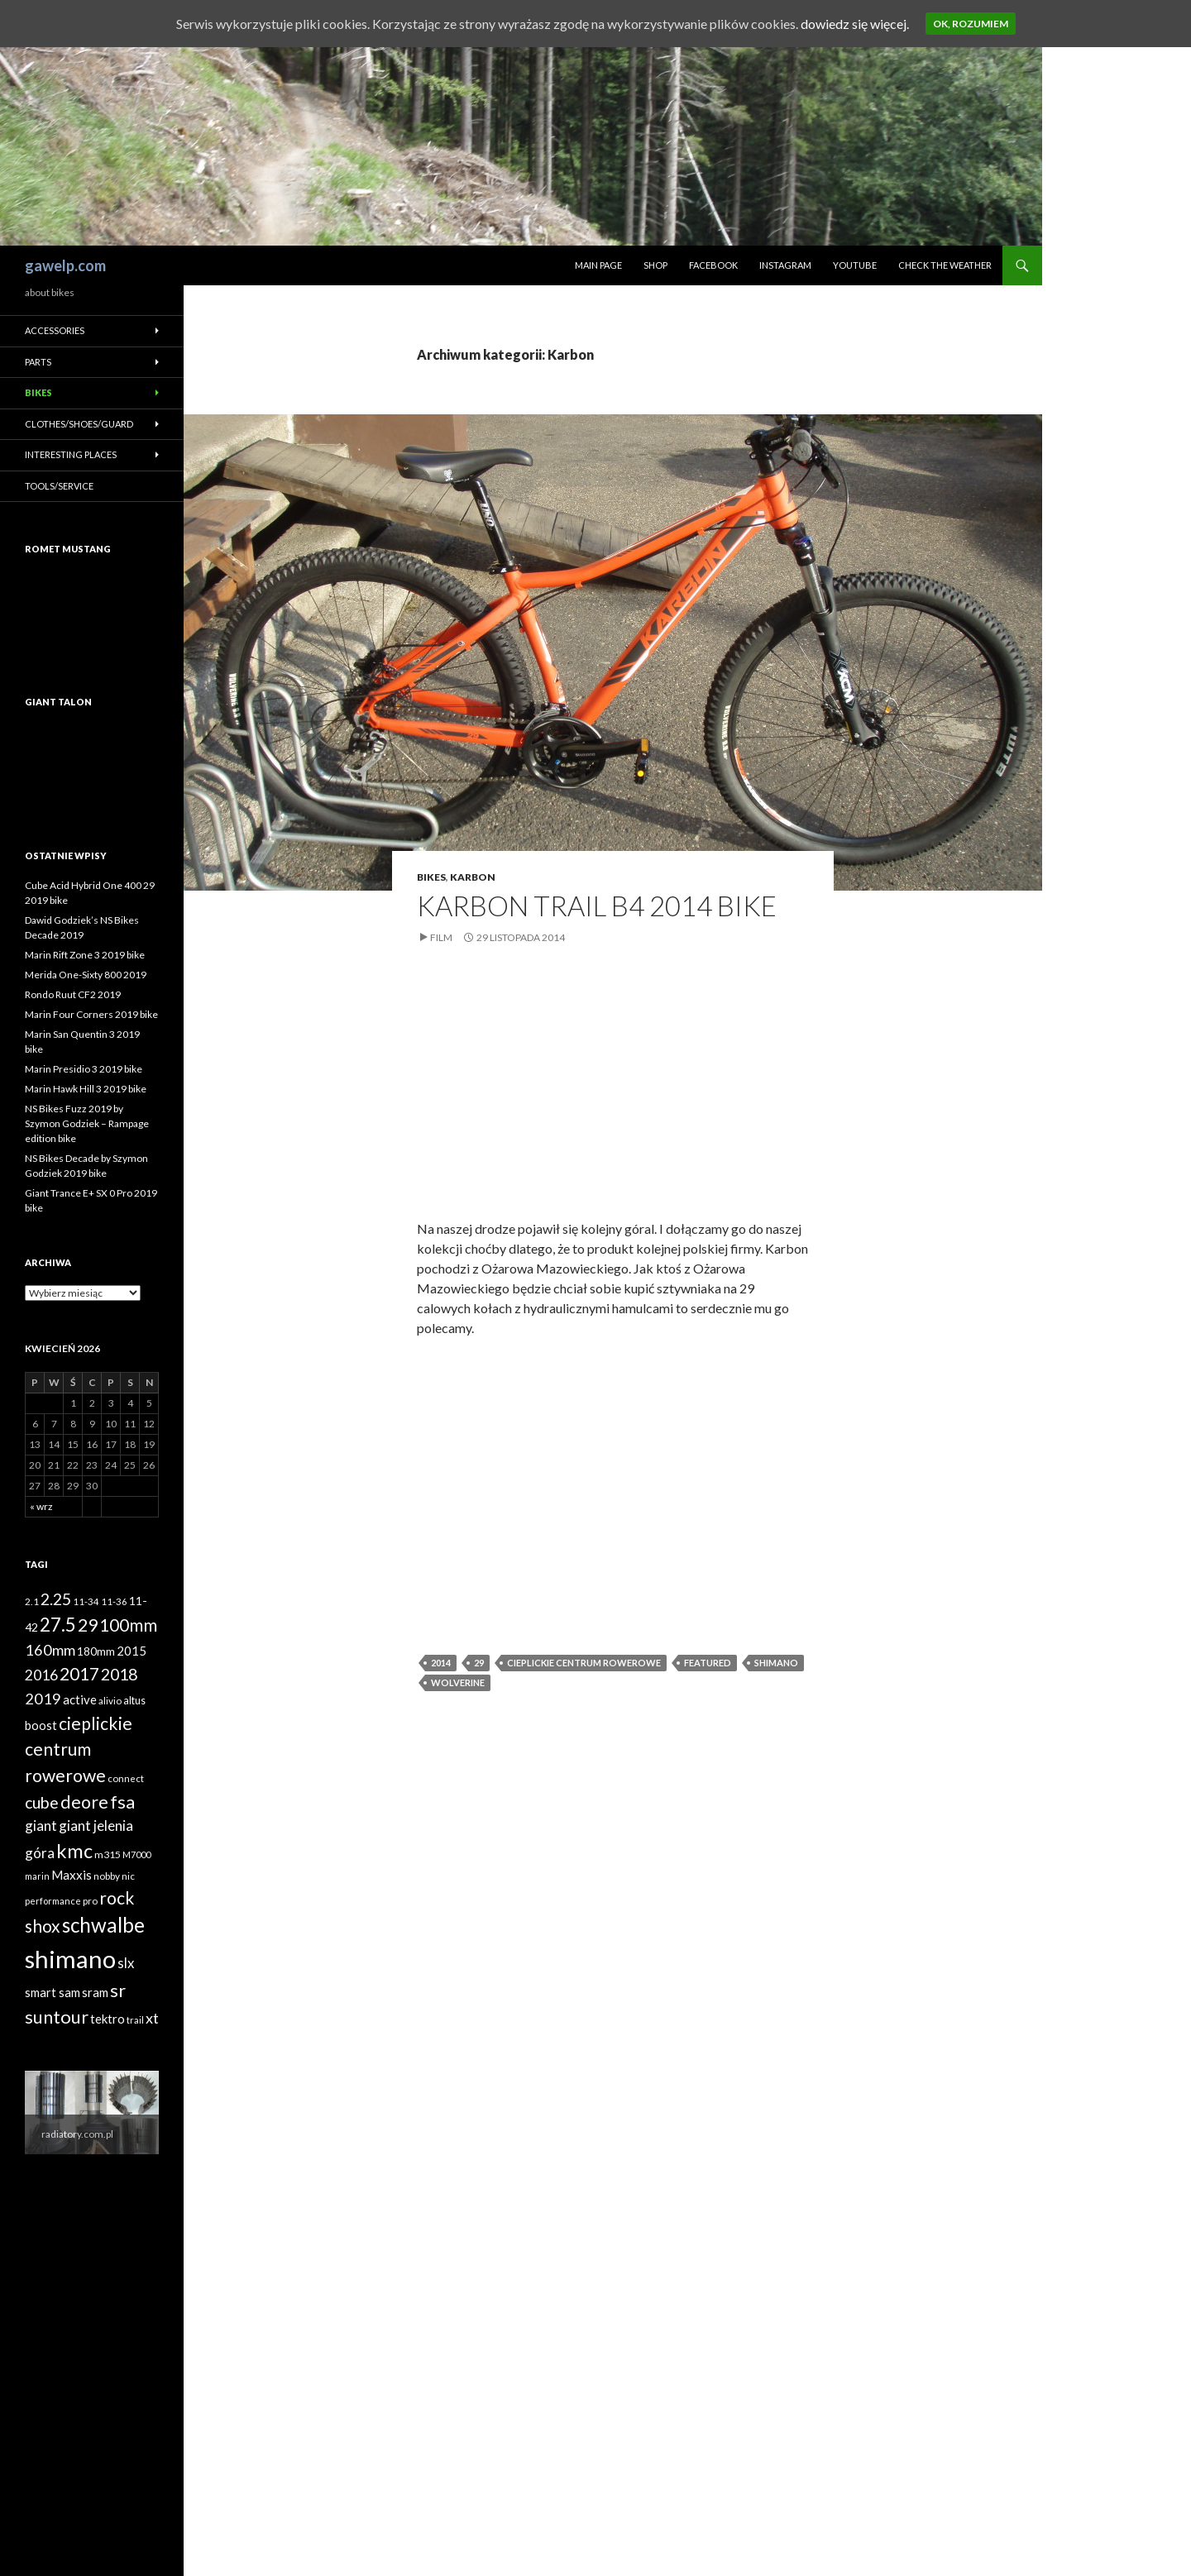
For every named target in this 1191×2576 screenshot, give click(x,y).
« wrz (41, 1506)
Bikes (431, 877)
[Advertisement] (613, 1095)
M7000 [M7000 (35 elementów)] (136, 1854)
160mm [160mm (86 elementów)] (50, 1650)
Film (441, 937)
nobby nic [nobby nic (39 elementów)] (114, 1876)
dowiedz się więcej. (855, 23)
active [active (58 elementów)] (80, 1699)
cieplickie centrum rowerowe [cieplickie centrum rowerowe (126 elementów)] (78, 1749)
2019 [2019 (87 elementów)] (43, 1698)
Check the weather (945, 265)
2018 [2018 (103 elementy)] (119, 1674)
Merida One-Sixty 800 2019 (85, 974)
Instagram (785, 265)
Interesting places (71, 454)
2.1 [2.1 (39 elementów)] (32, 1601)
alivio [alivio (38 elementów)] (110, 1700)
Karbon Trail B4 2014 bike (597, 905)
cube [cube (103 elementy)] (42, 1802)
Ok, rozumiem (970, 23)
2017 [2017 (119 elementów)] (79, 1674)
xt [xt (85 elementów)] (152, 2018)
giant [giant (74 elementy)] (41, 1825)
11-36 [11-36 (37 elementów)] (114, 1601)
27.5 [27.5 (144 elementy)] (58, 1624)
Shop (655, 265)
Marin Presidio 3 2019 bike (83, 1069)
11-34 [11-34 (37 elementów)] (86, 1601)
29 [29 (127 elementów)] (88, 1625)
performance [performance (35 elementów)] (53, 1900)
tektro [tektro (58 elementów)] (107, 2018)
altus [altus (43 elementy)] (134, 1700)
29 (479, 1662)
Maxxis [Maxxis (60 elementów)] (71, 1874)
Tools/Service (59, 485)
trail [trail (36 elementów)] (135, 2019)
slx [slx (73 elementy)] (125, 1962)
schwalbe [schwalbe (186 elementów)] (103, 1925)
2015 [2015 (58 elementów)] (131, 1650)
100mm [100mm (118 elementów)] (128, 1625)
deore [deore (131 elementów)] (84, 1802)
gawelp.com (65, 265)
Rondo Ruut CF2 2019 (73, 994)
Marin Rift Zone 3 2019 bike (85, 955)
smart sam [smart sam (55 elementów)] (52, 1993)
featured (707, 1662)
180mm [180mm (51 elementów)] (96, 1651)
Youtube (855, 265)
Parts (38, 361)
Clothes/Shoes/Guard (79, 423)
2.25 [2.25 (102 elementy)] (56, 1598)
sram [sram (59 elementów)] (95, 1992)
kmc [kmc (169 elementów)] (74, 1850)
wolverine (458, 1682)
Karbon (472, 877)
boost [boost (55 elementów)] (41, 1725)
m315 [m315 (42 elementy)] (107, 1854)
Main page (598, 265)
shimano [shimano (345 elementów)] (70, 1958)
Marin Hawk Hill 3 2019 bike (85, 1088)
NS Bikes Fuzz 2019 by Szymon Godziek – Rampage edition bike (87, 1123)
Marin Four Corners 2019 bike (91, 1014)
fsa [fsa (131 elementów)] (122, 1802)
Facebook (713, 265)
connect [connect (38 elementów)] (126, 1778)
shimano (776, 1662)
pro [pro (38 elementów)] (90, 1900)
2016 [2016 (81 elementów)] (41, 1675)
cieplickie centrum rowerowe (584, 1662)
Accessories (54, 330)
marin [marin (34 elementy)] (37, 1876)
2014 (441, 1662)
